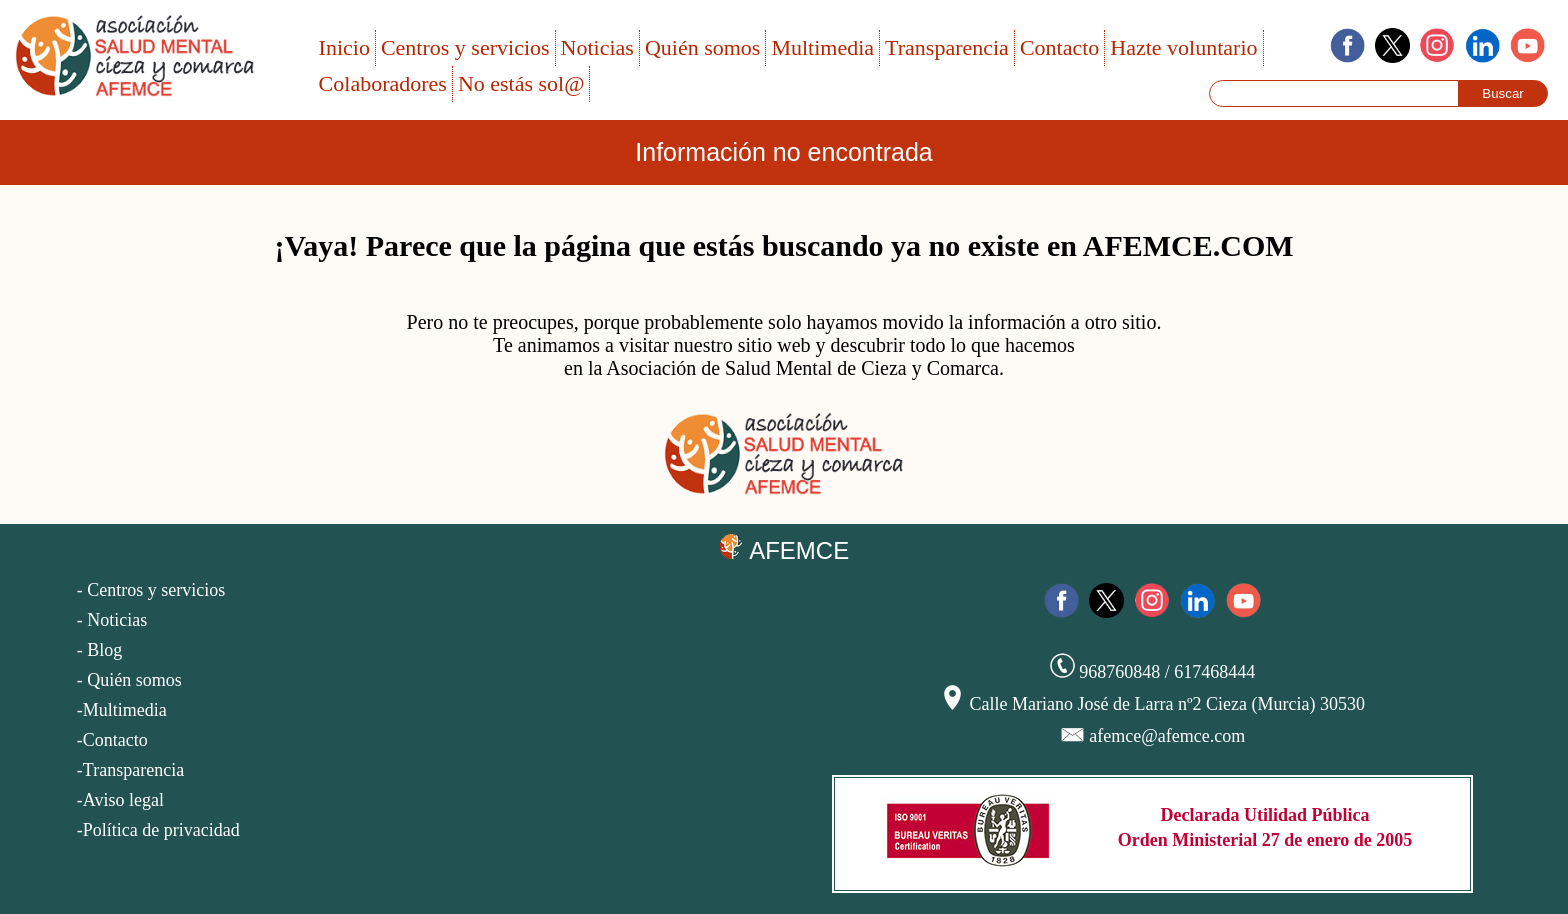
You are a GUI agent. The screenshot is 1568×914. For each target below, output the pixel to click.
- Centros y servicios (151, 590)
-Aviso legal (120, 800)
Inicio (344, 47)
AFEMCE (784, 549)
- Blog (100, 650)
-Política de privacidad (158, 830)
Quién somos (703, 47)
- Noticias (112, 620)
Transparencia (947, 47)
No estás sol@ (521, 83)
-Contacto (112, 740)
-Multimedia (122, 710)
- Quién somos (129, 680)
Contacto (1059, 47)
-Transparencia (130, 770)
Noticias (597, 47)
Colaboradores (383, 83)
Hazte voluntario (1183, 47)
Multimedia (822, 47)
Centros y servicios (465, 47)
